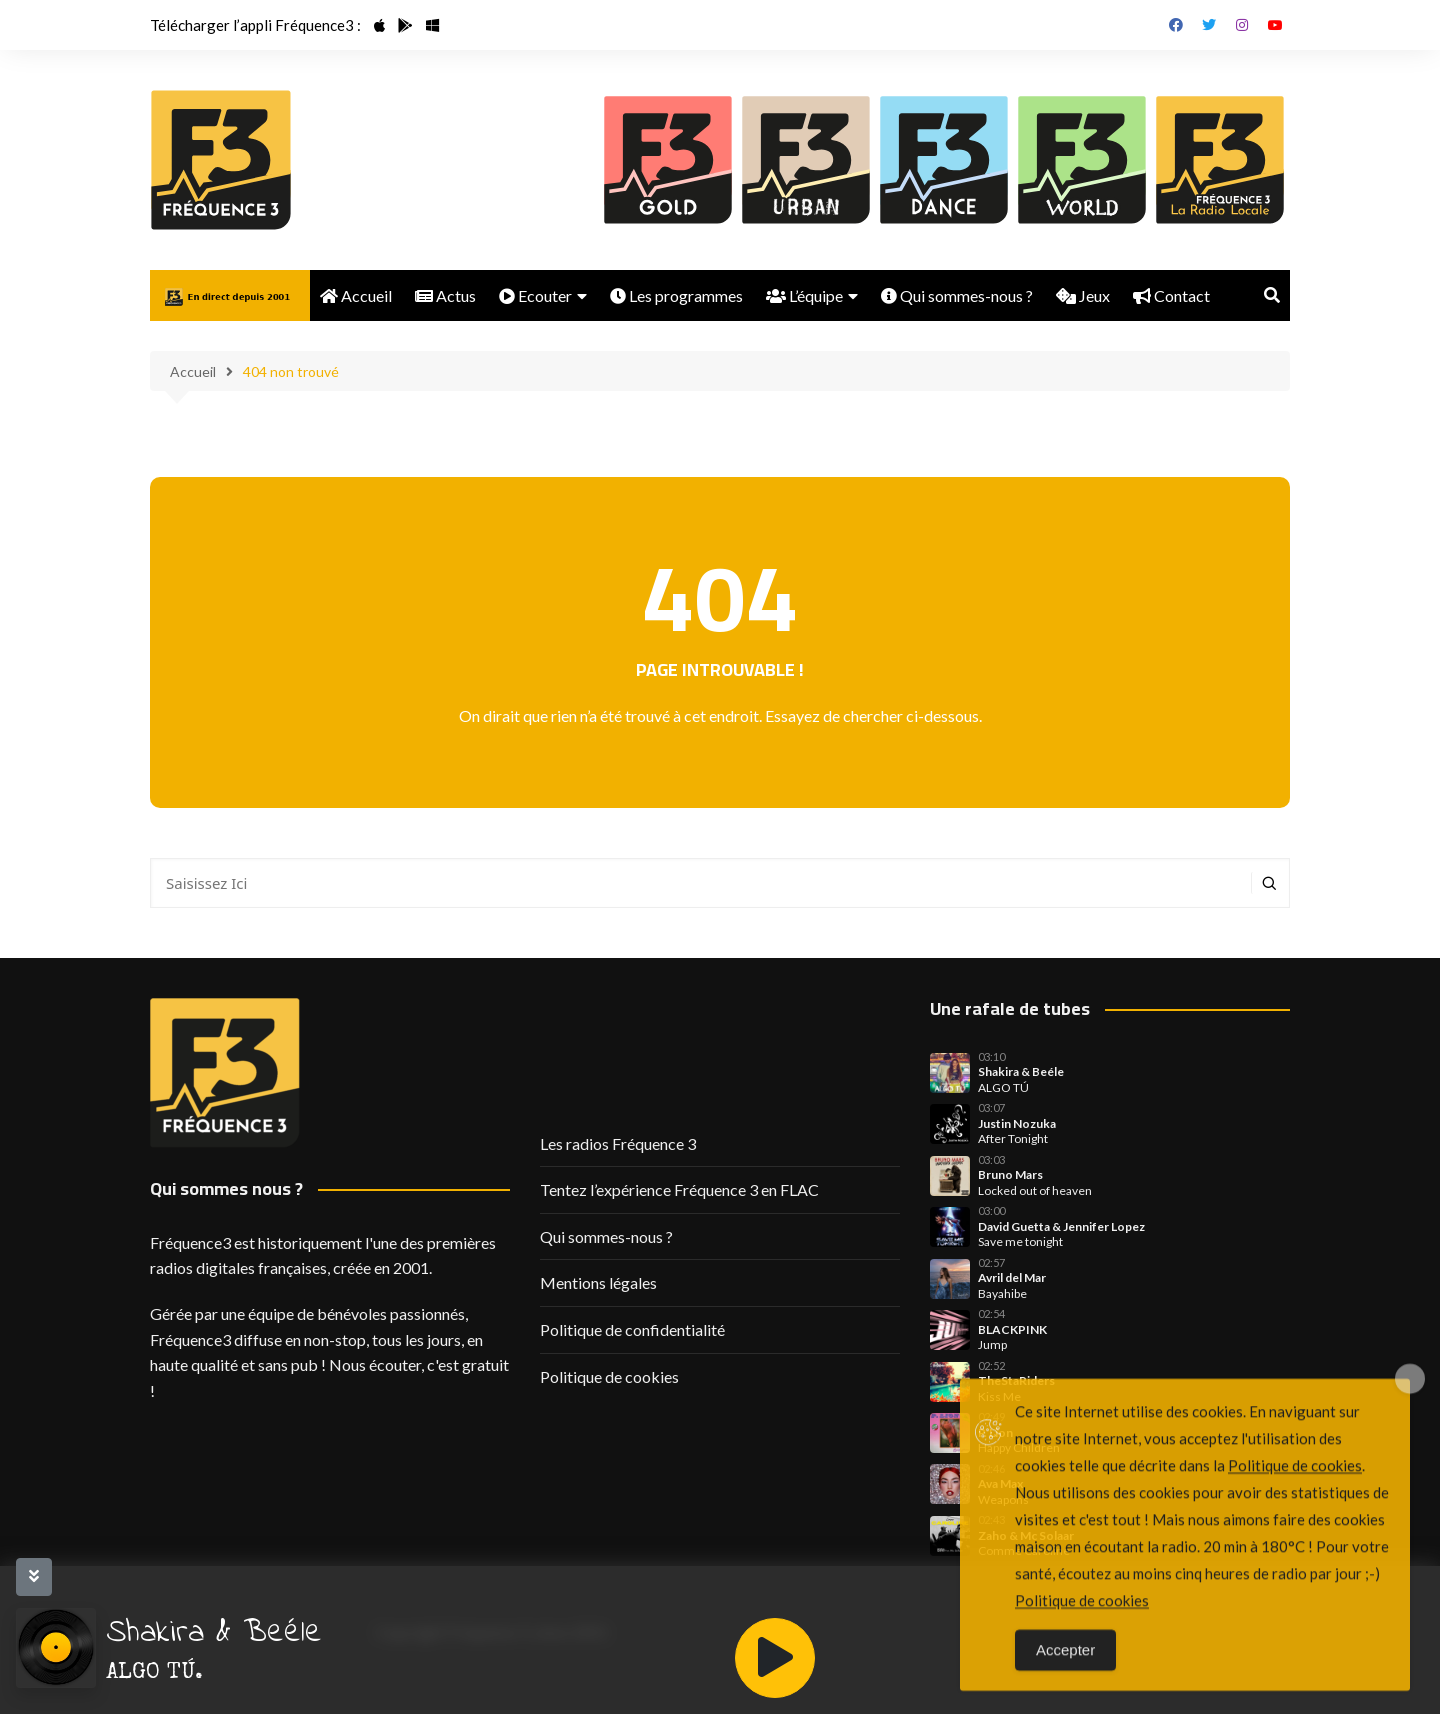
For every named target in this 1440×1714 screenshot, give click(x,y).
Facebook (1176, 25)
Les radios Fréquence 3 (618, 1143)
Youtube (1275, 25)
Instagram (1242, 25)
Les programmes (676, 295)
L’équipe (804, 295)
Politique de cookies (609, 1376)
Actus (445, 295)
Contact (1171, 295)
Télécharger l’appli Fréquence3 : (255, 25)
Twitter (1209, 25)
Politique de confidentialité (632, 1329)
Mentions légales (598, 1282)
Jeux (1083, 295)
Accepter (1065, 1681)
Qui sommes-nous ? (957, 295)
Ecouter (535, 295)
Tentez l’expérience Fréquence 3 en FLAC (679, 1189)
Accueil (356, 295)
